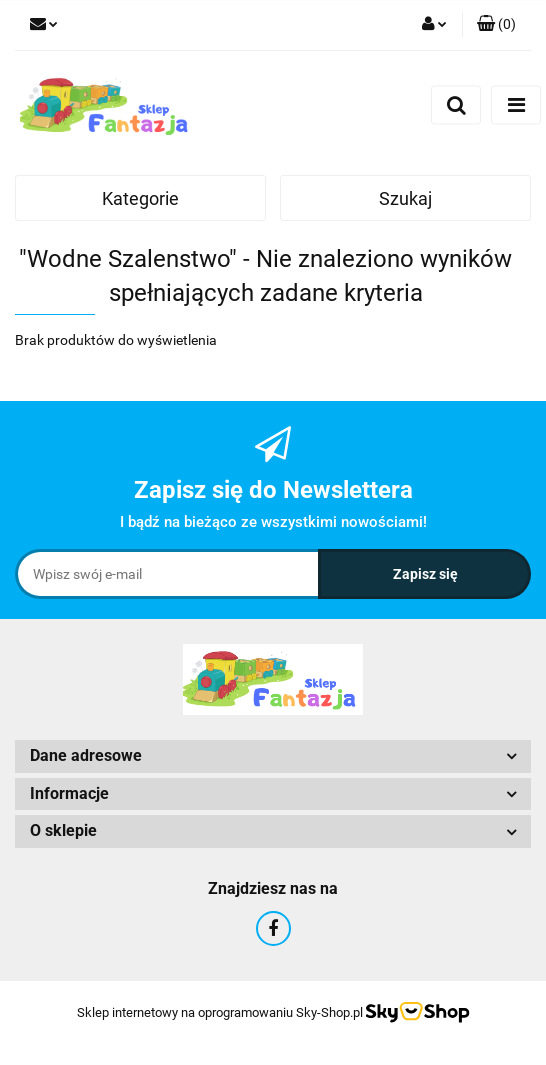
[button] (496, 25)
